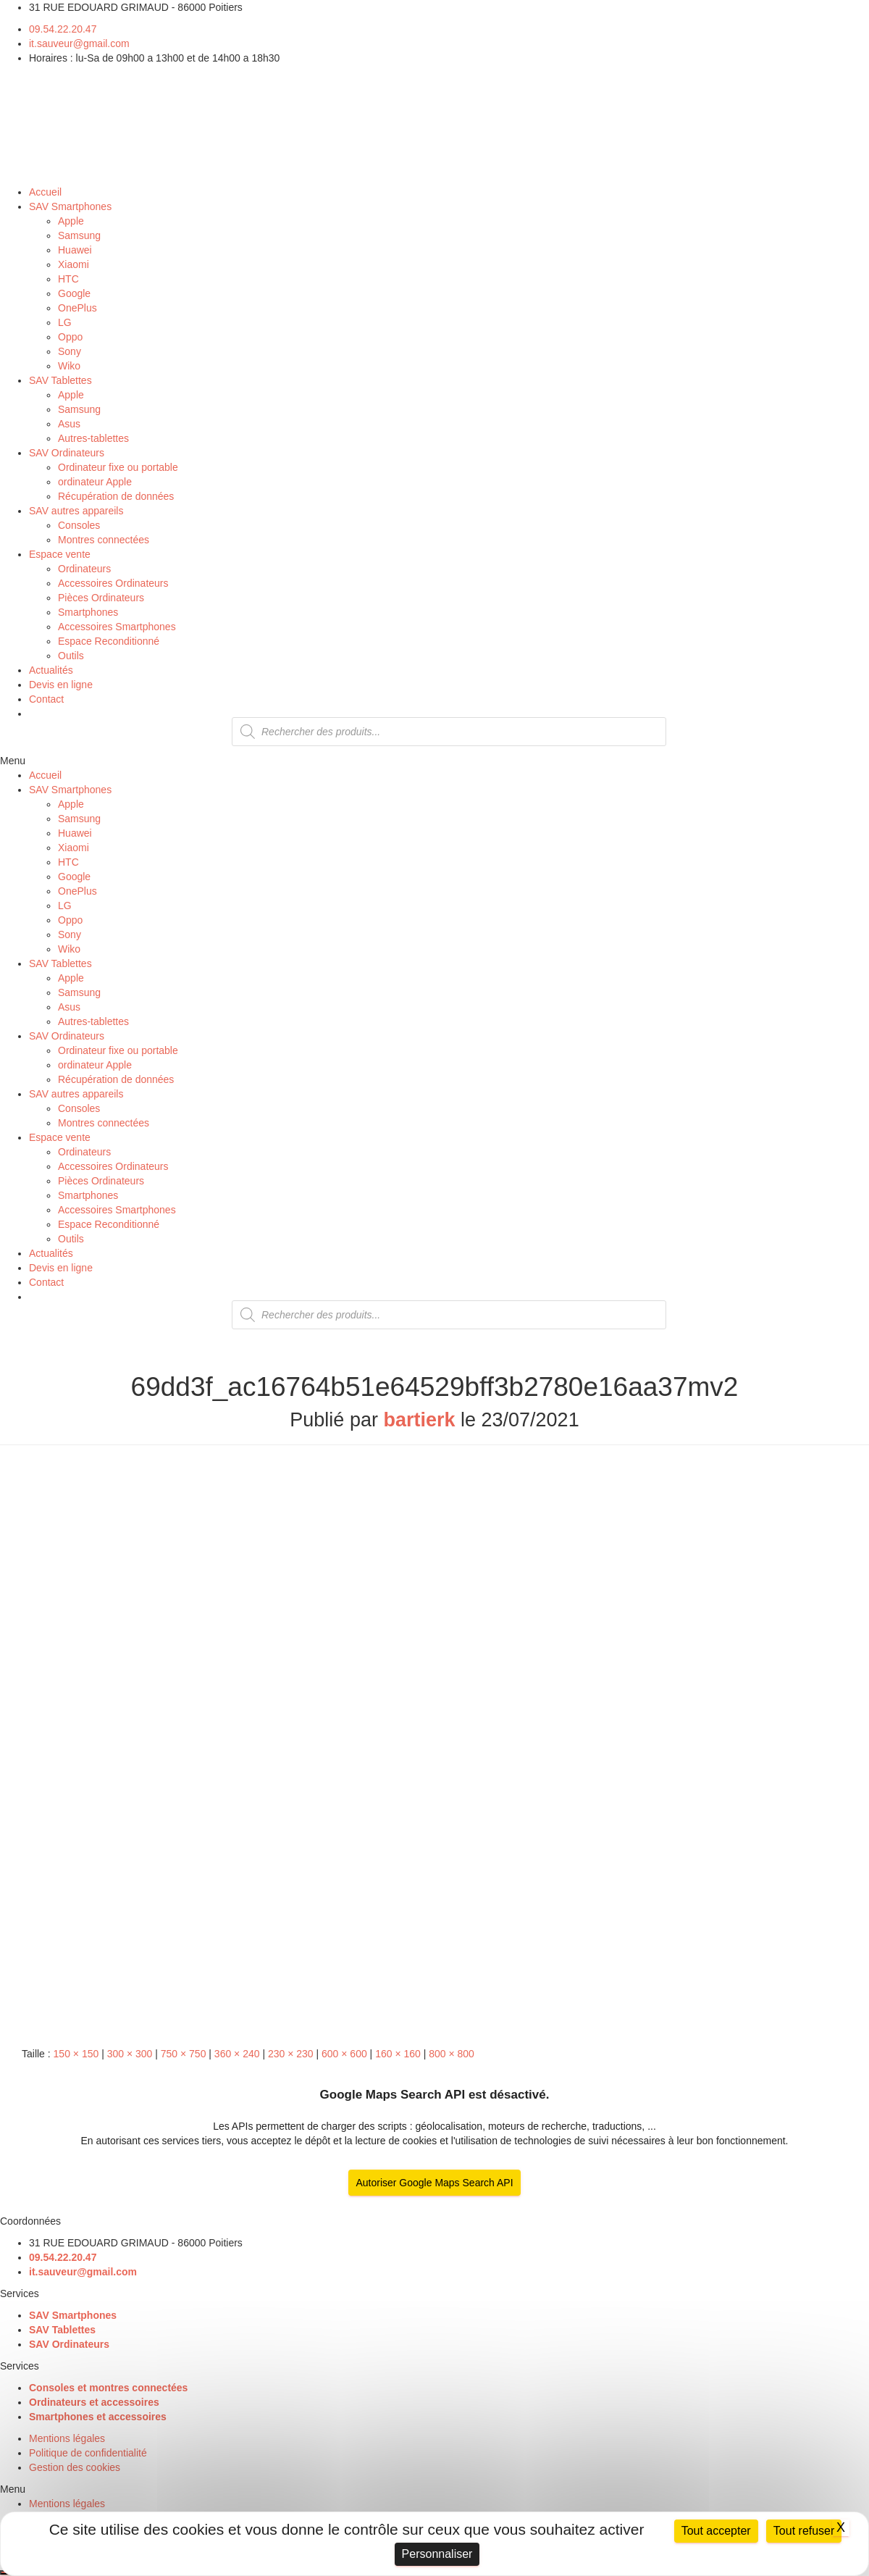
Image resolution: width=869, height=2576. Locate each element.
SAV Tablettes (60, 380)
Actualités (51, 670)
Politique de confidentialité (88, 2453)
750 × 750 (183, 2053)
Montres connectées (103, 539)
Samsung (79, 235)
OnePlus (77, 308)
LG (65, 322)
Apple (71, 221)
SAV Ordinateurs (66, 453)
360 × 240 (237, 2053)
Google (74, 293)
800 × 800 (451, 2053)
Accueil (45, 192)
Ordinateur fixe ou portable (118, 467)
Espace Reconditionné (108, 641)
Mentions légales (67, 2438)
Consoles (79, 525)
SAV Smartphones (70, 206)
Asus (69, 424)
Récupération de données (116, 496)
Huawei (75, 250)
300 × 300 (130, 2053)
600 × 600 (344, 2053)
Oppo (70, 337)
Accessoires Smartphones (117, 626)
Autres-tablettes (93, 438)
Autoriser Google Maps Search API (434, 2182)
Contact (46, 699)
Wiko (69, 366)
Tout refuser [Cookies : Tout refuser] (803, 2531)
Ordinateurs (84, 568)
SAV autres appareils (76, 511)
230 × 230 (291, 2053)
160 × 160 (398, 2053)
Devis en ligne (61, 684)
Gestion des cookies (74, 2467)
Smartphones (88, 612)
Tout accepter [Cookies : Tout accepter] (716, 2531)
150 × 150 (76, 2053)
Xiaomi (73, 264)
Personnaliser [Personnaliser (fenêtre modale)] (437, 2554)
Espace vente (60, 554)
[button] (434, 760)
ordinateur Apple (95, 482)
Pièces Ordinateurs (101, 597)
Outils (71, 655)
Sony (69, 351)
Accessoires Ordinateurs (113, 583)
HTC (68, 279)
